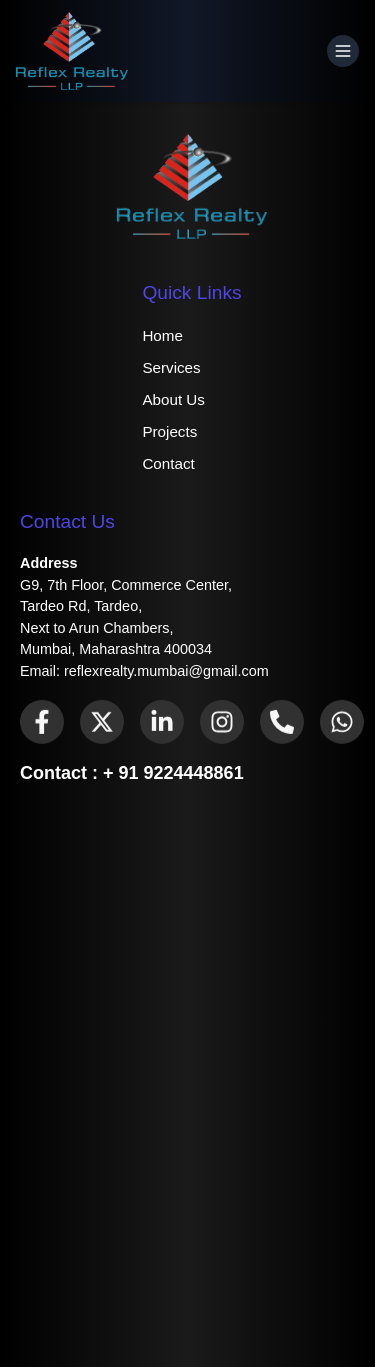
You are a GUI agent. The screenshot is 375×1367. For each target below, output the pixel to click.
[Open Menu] (343, 51)
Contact (168, 463)
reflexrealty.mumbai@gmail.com (166, 671)
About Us (173, 399)
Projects (169, 431)
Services (171, 367)
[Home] (72, 51)
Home (162, 335)
